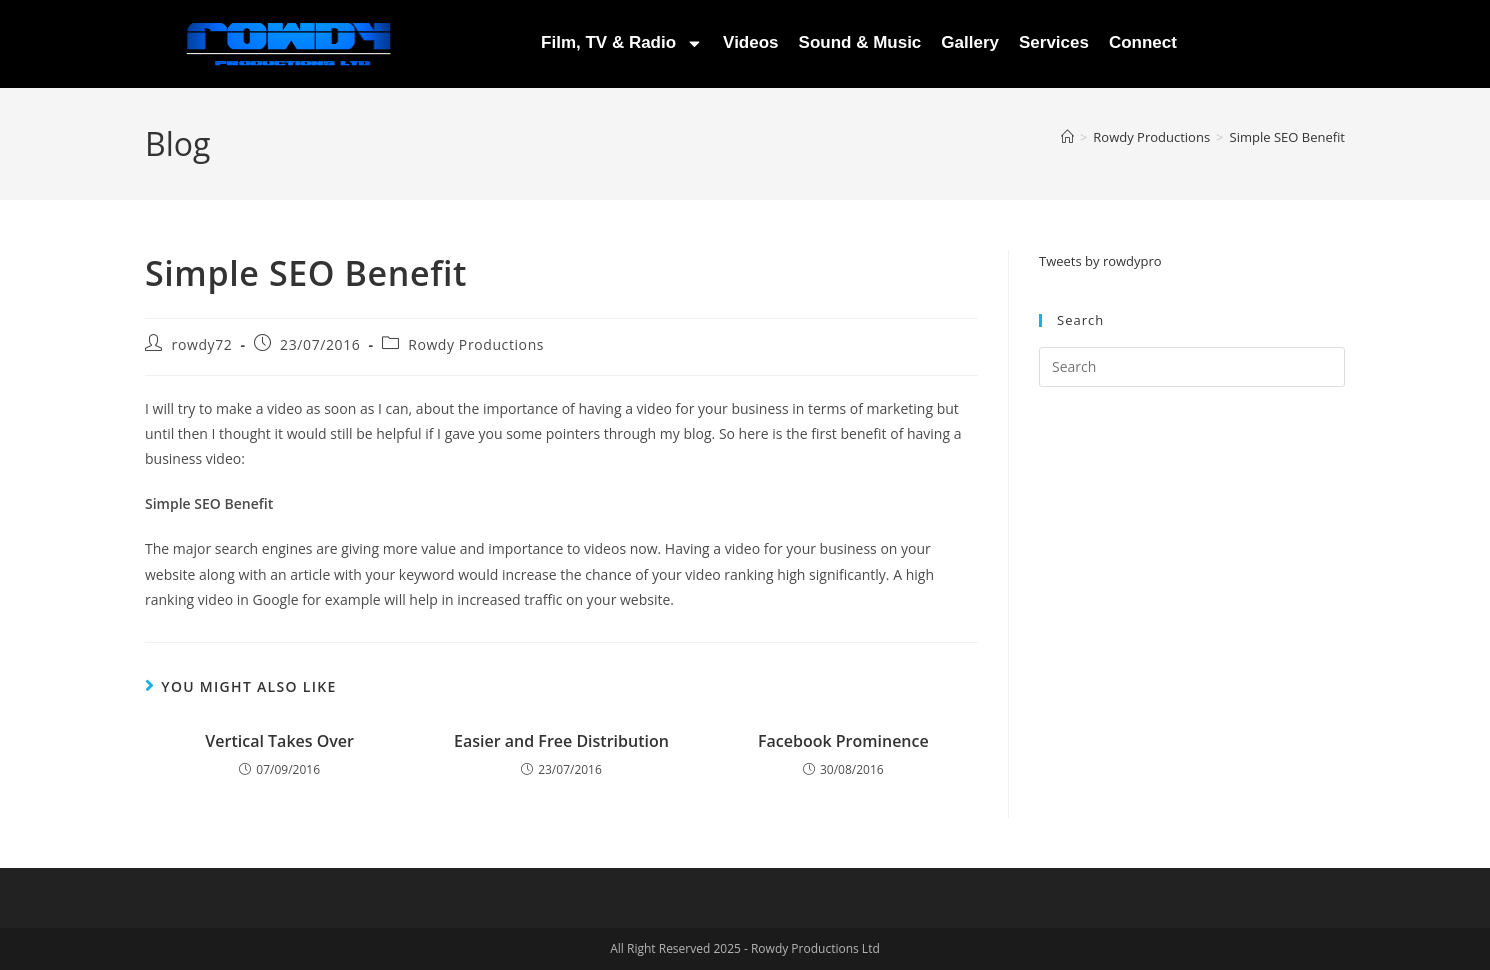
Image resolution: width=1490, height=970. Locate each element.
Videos (750, 42)
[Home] (1067, 137)
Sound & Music (860, 42)
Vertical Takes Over (279, 741)
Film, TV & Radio (622, 43)
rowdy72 (202, 344)
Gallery (970, 42)
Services (1054, 42)
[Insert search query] (1192, 367)
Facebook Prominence (843, 741)
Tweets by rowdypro (1100, 261)
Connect (1143, 42)
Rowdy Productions (476, 344)
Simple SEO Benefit (1287, 137)
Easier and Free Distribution (561, 741)
